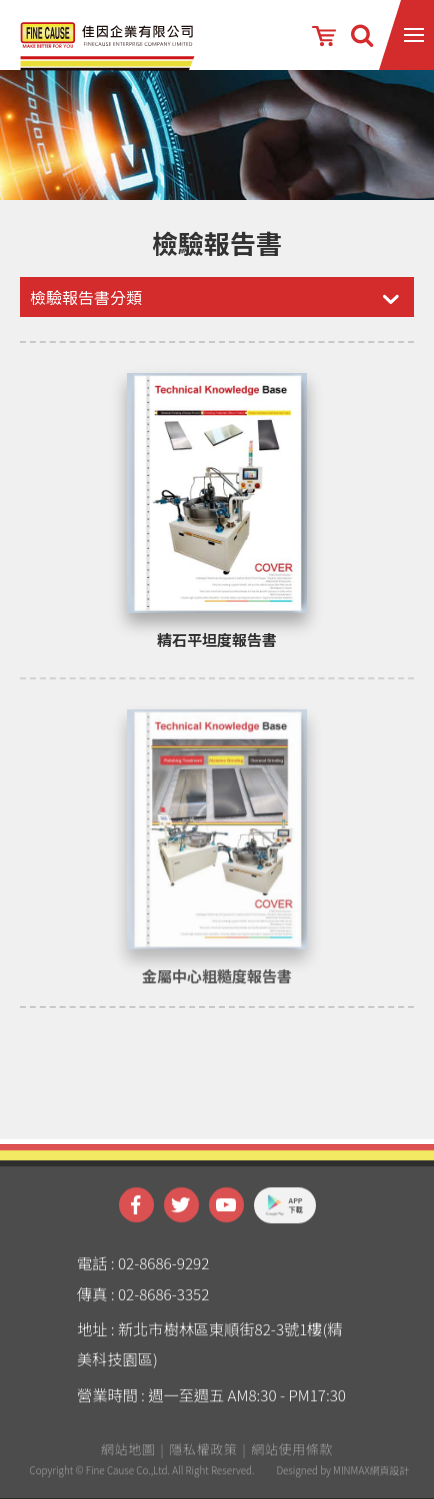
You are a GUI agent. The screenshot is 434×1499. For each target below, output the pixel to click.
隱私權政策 (203, 1461)
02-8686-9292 (163, 1275)
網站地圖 (128, 1461)
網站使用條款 (292, 1461)
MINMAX (351, 1482)
